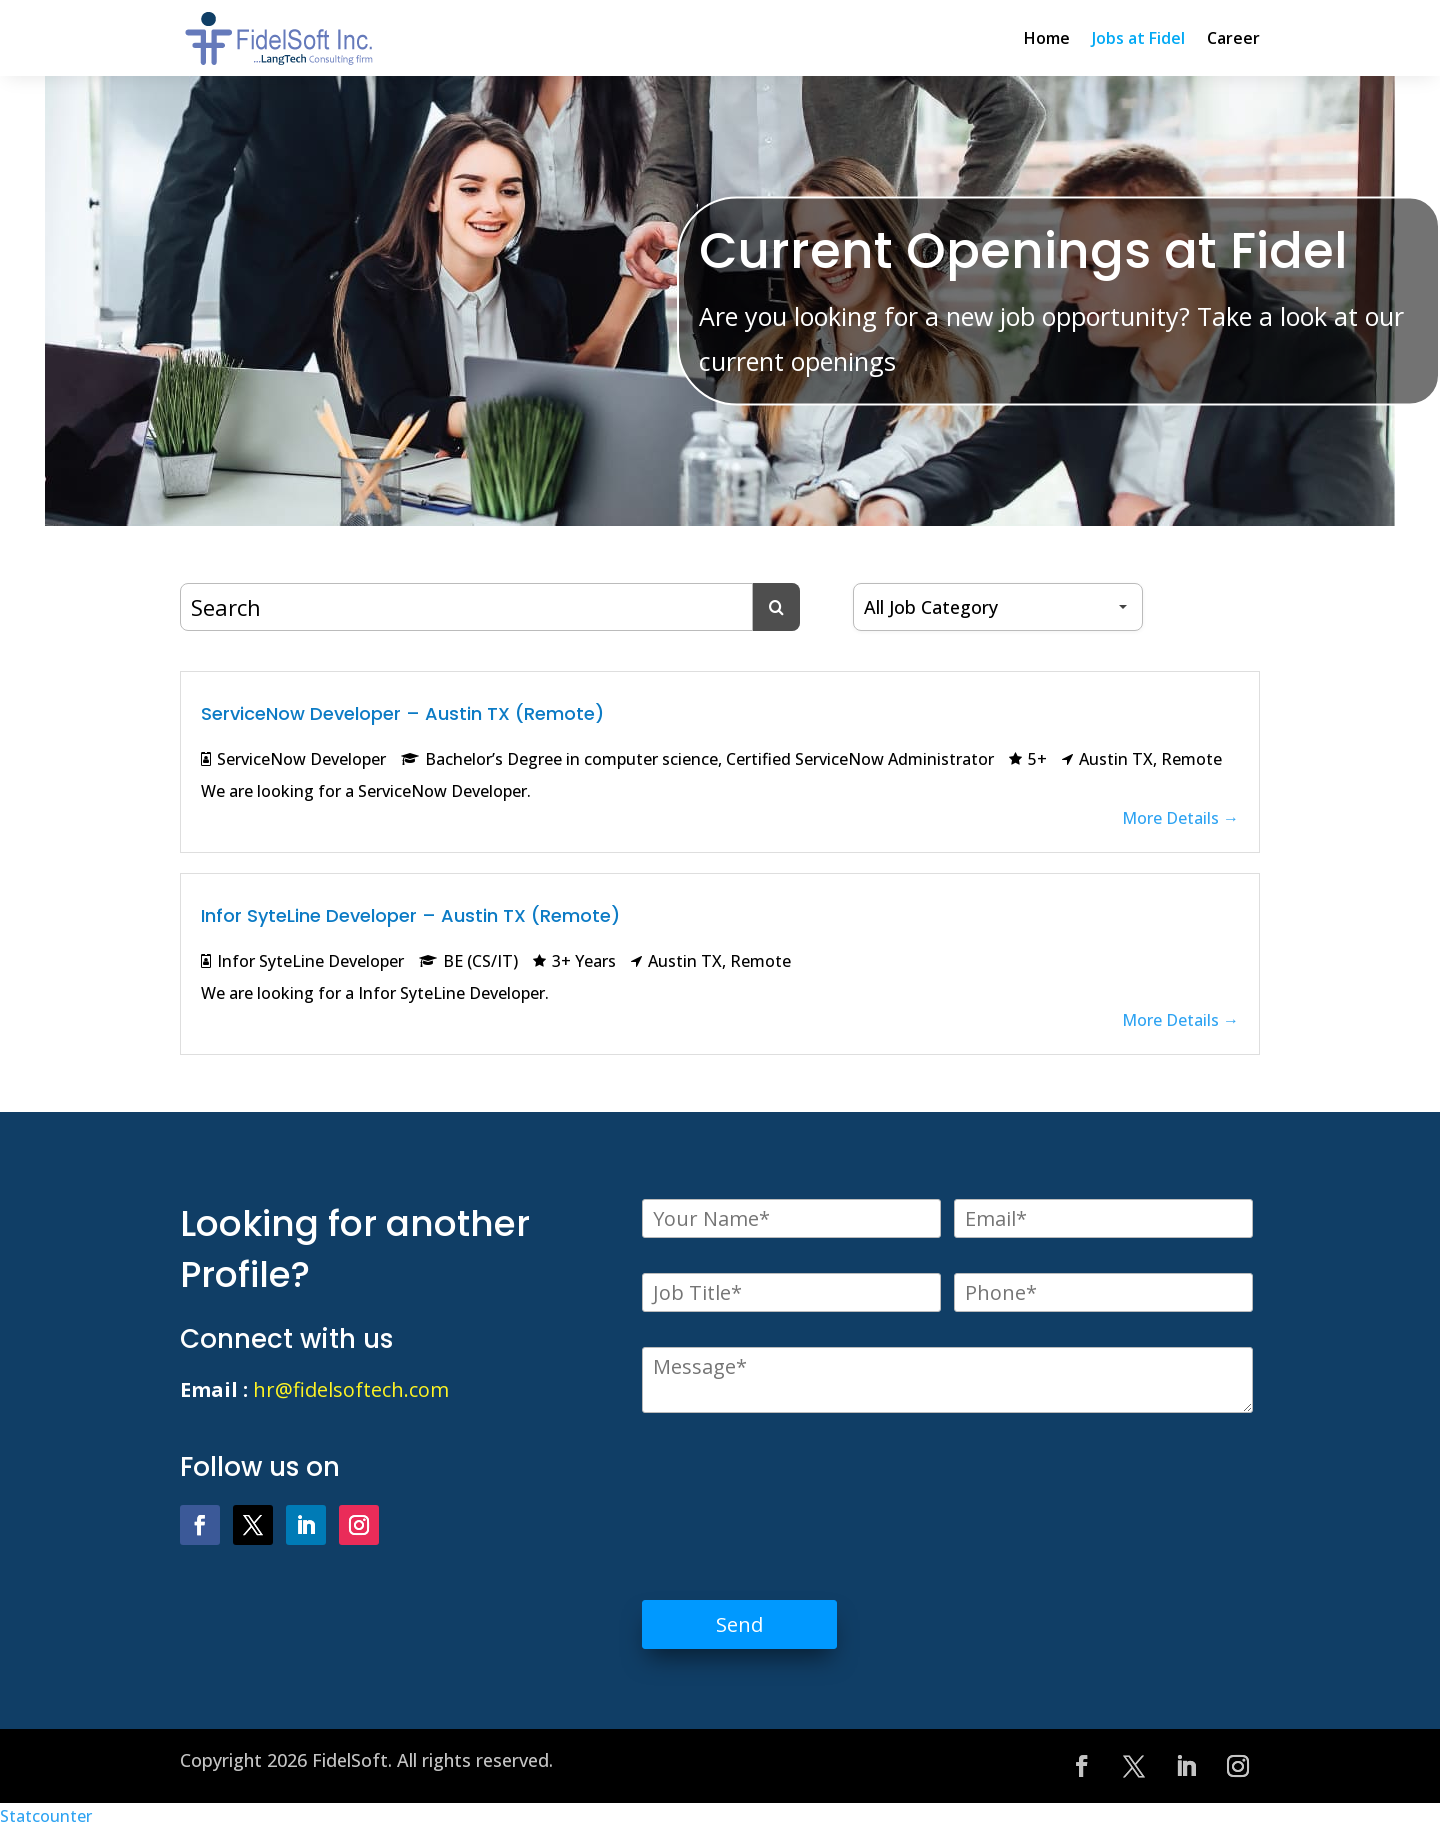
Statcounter (46, 1816)
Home (1047, 38)
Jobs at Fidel (1138, 38)
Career (1233, 38)
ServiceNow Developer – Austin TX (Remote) (402, 713)
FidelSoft (350, 1760)
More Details (1180, 818)
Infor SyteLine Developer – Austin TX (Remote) (410, 915)
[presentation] (794, 1492)
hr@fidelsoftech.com (351, 1389)
